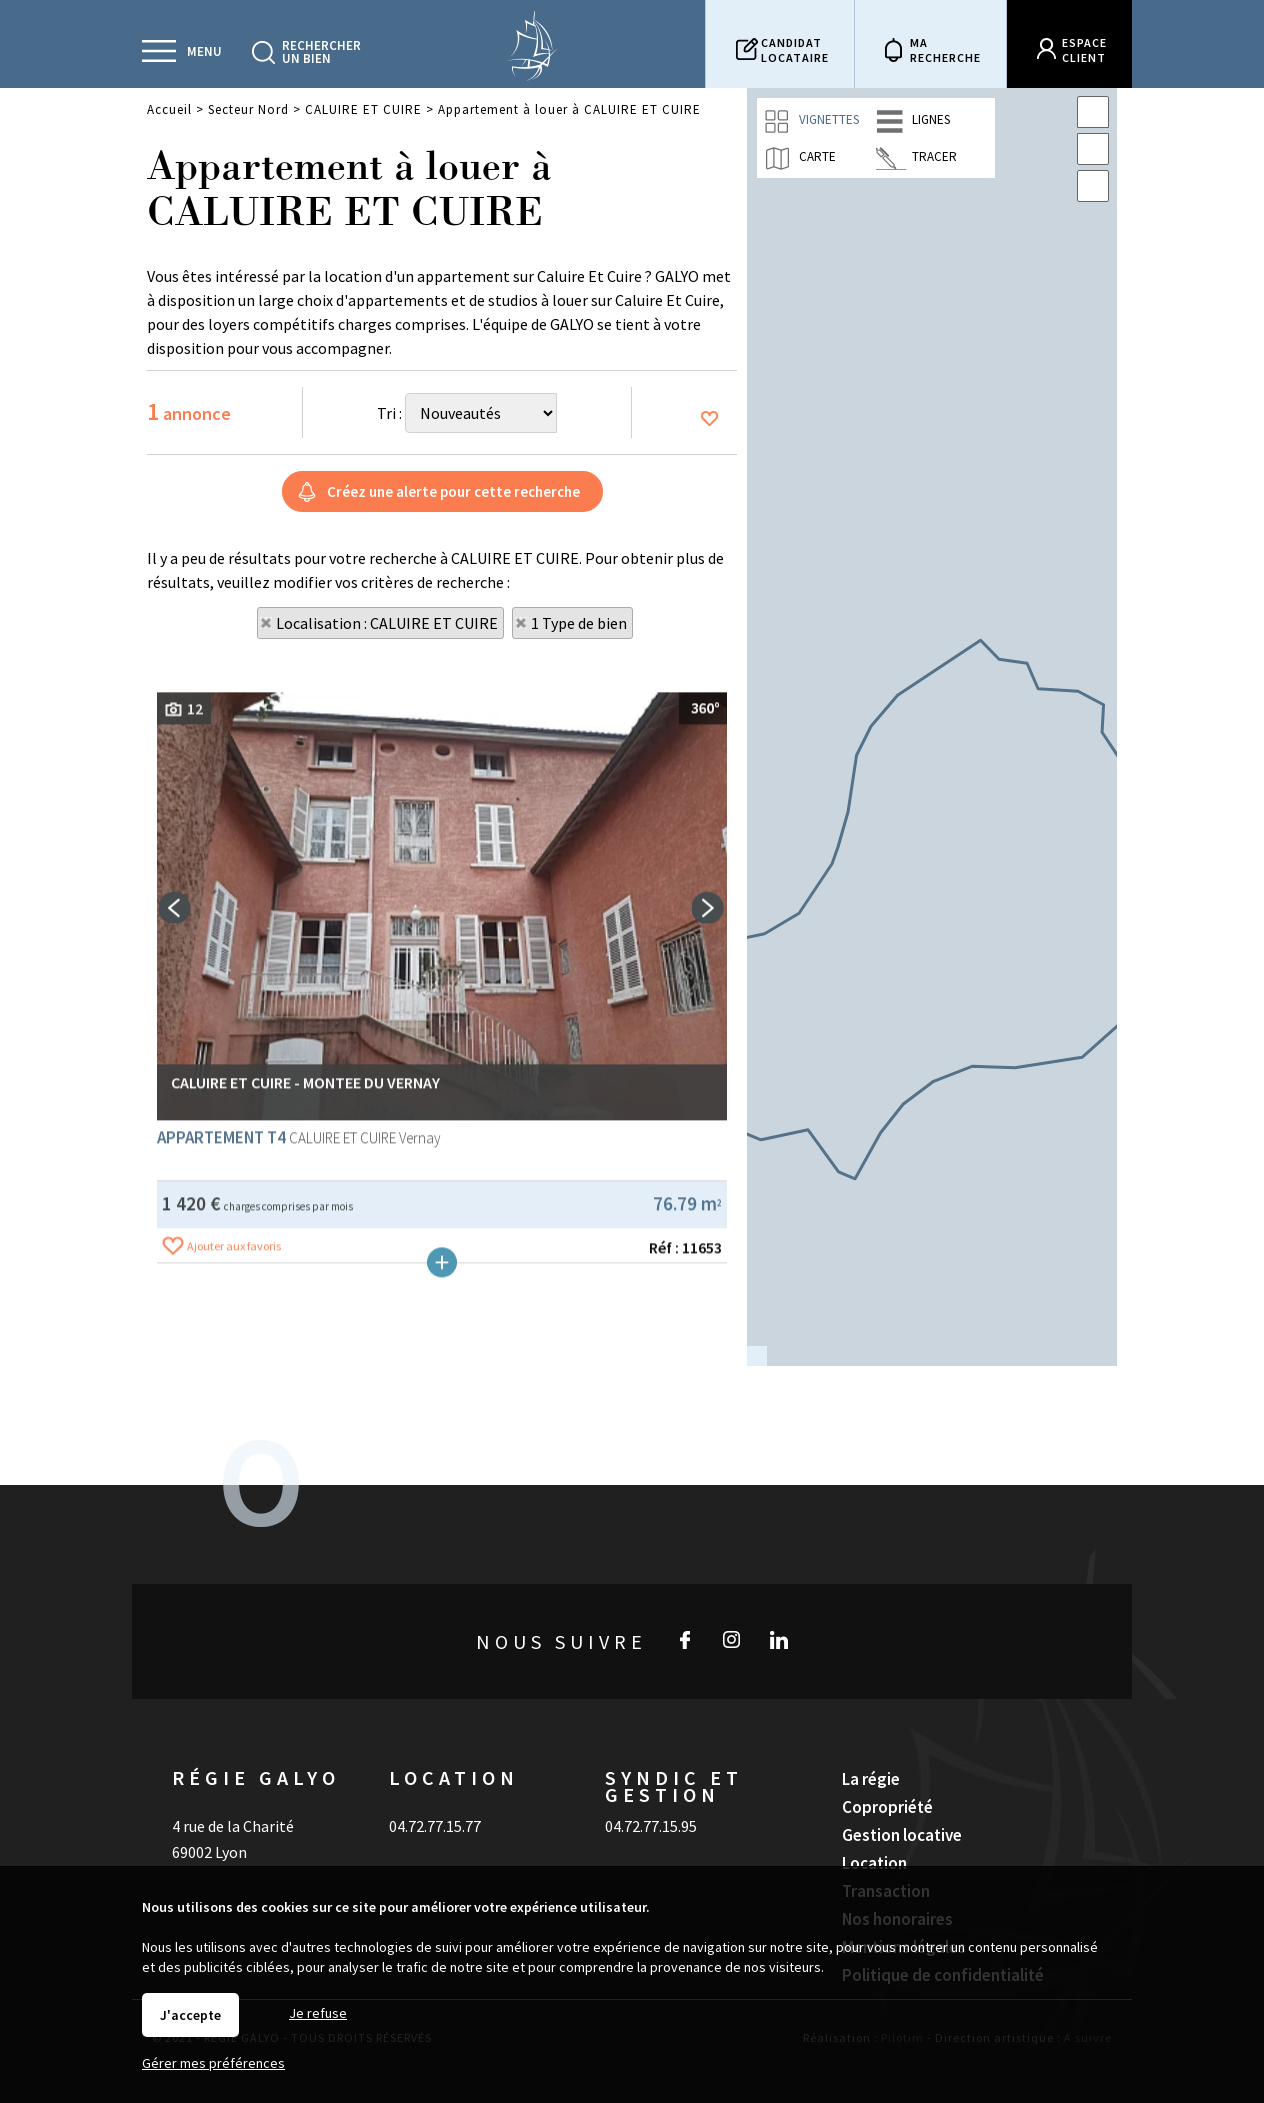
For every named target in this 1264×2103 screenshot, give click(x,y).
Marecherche (945, 50)
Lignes (913, 120)
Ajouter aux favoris (234, 1587)
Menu (204, 51)
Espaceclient (1084, 50)
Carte (799, 157)
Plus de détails (442, 1604)
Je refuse (318, 2013)
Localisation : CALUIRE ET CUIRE (387, 623)
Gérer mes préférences (213, 2063)
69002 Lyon (209, 1804)
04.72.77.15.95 (651, 1778)
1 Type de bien (579, 623)
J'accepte (190, 2015)
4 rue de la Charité (233, 1778)
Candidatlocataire (795, 50)
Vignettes (811, 120)
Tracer (916, 157)
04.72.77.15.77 (435, 1778)
